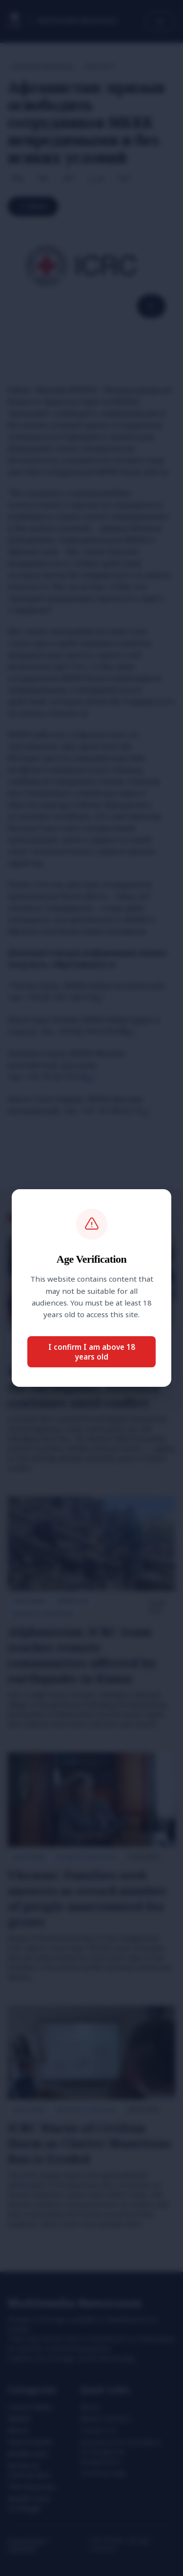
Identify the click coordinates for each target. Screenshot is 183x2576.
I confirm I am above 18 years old (91, 1352)
